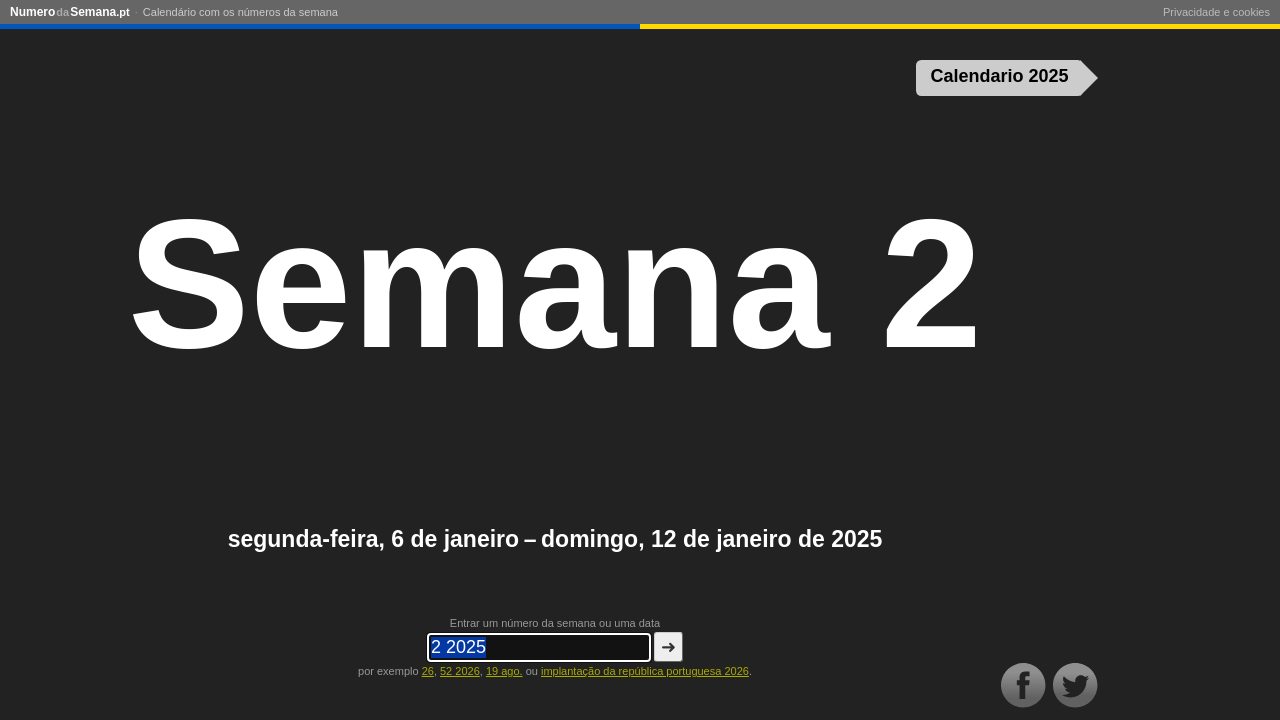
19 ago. (504, 671)
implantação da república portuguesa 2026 (645, 671)
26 (428, 671)
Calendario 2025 (1000, 76)
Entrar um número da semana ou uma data (555, 623)
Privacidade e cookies (1216, 12)
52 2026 (460, 671)
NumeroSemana (70, 12)
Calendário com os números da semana (240, 12)
